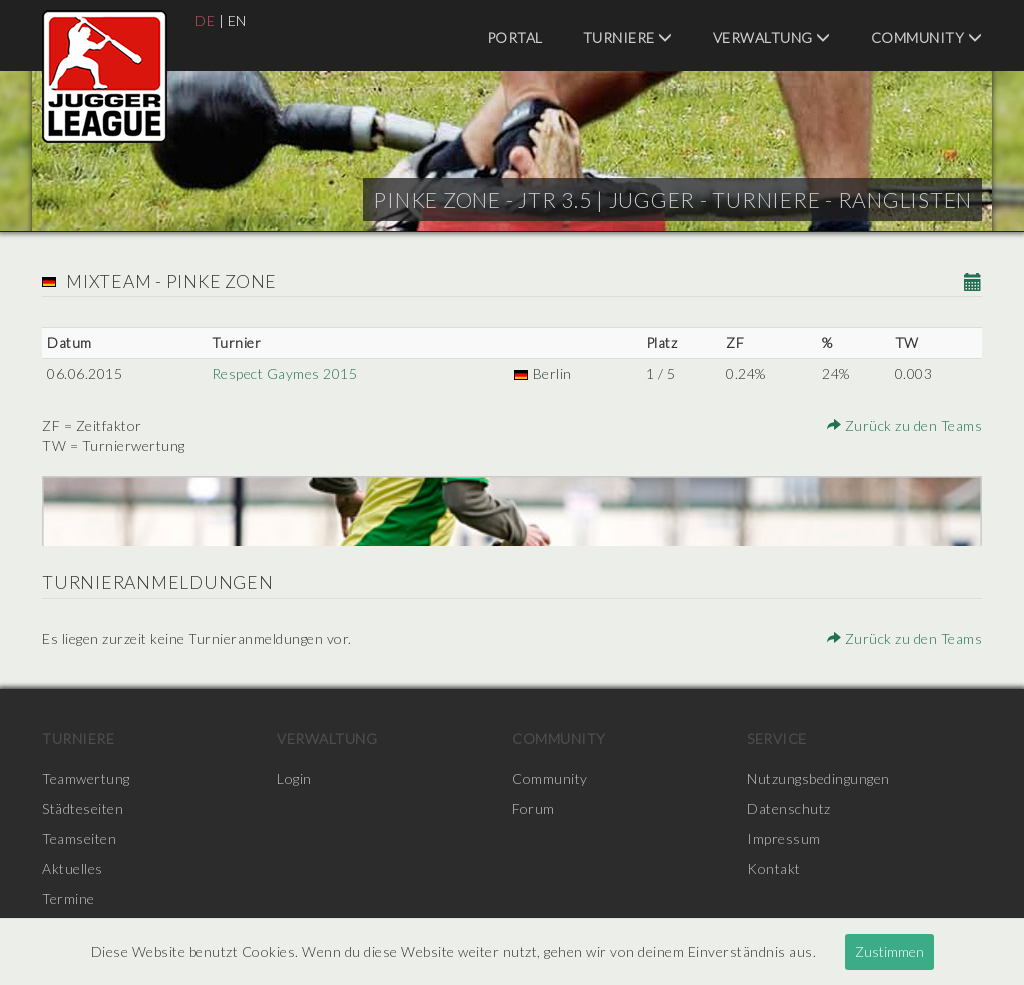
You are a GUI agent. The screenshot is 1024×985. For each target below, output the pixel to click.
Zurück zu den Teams (905, 425)
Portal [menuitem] (515, 37)
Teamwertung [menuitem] (86, 778)
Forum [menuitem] (533, 808)
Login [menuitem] (294, 778)
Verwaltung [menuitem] (772, 37)
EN (237, 20)
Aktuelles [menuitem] (72, 868)
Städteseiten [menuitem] (82, 808)
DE (205, 20)
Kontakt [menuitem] (774, 868)
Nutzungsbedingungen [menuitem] (818, 778)
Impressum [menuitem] (784, 838)
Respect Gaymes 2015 (285, 373)
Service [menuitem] (777, 738)
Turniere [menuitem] (628, 37)
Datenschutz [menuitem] (789, 808)
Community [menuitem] (927, 37)
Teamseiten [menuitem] (79, 838)
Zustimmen (889, 951)
